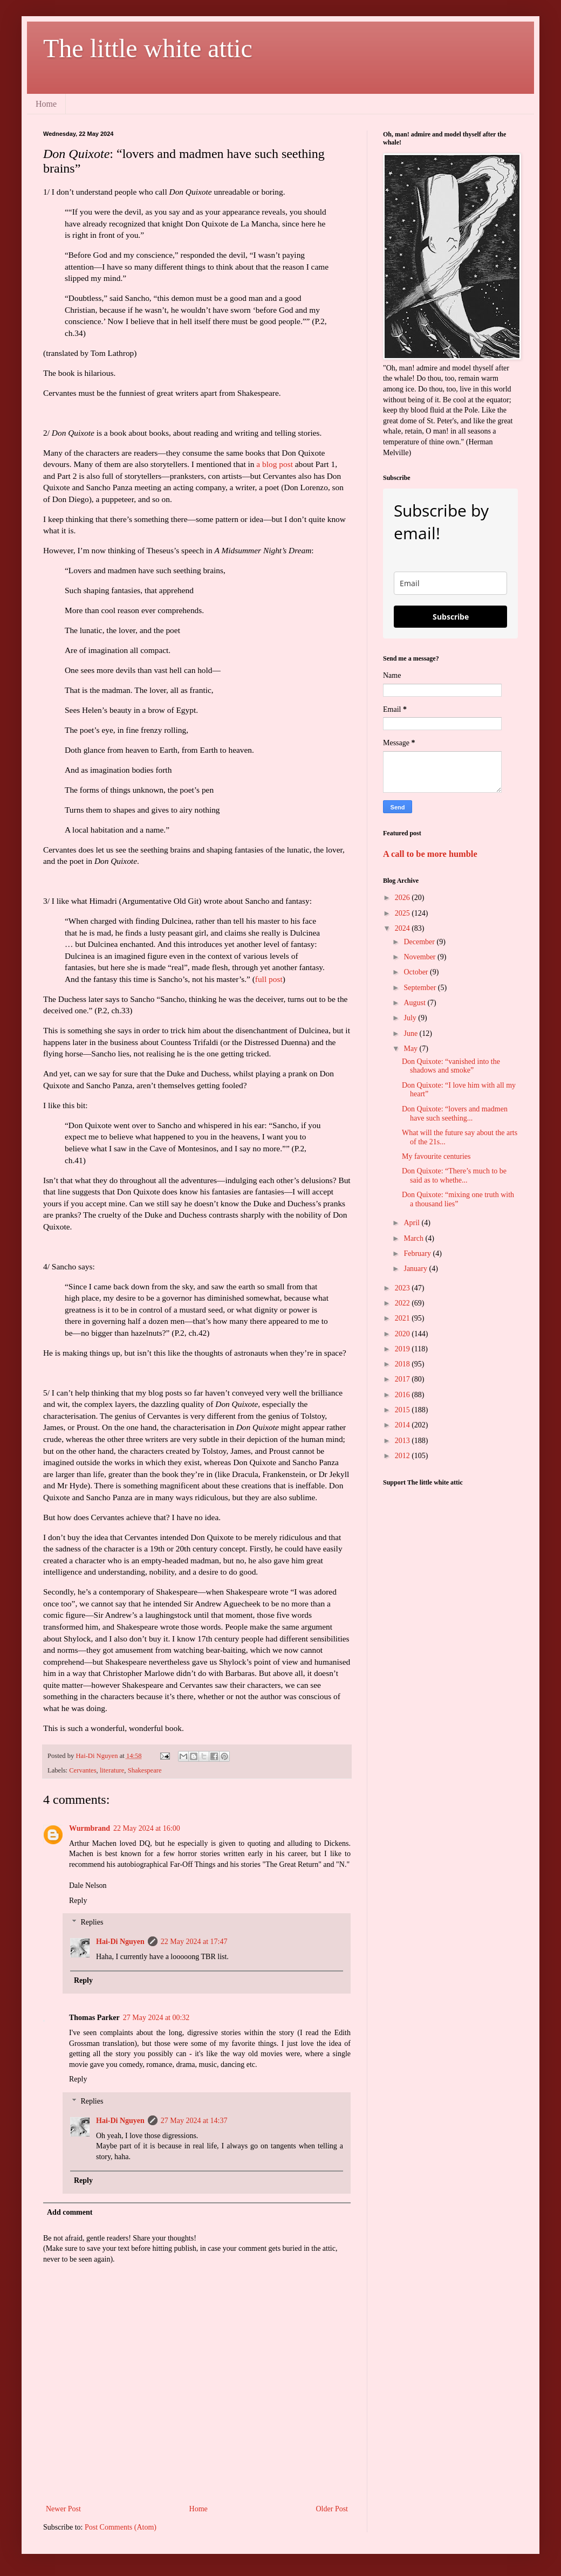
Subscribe (451, 617)
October (416, 972)
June (411, 1033)
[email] (450, 583)
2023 (403, 1288)
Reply (78, 1901)
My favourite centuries (436, 1156)
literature (112, 1770)
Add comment (69, 2212)
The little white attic (147, 48)
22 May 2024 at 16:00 (146, 1828)
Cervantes (82, 1770)
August (415, 1003)
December (419, 942)
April (412, 1223)
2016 (403, 1395)
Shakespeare (145, 1770)
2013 (403, 1441)
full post (269, 979)
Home (46, 103)
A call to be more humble (430, 854)
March (414, 1238)
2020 (403, 1334)
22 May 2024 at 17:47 (194, 1942)
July (410, 1018)
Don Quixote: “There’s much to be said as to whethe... (454, 1175)
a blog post (274, 464)
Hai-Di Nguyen (120, 1942)
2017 (403, 1379)
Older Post (332, 2509)
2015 (403, 1410)
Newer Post (63, 2509)
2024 (403, 928)
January (416, 1269)
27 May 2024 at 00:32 (156, 2018)
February (418, 1253)
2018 (403, 1364)
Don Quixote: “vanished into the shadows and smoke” (451, 1066)
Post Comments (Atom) (120, 2527)
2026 (403, 898)
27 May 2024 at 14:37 (194, 2121)
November (420, 957)
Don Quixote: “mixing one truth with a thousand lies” (458, 1199)
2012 (403, 1456)
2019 (403, 1349)
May (411, 1049)
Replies (91, 1923)
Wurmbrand (89, 1828)
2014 (403, 1425)
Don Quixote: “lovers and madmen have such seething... (455, 1113)
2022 (403, 1303)
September (420, 988)
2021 (403, 1318)
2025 (403, 913)
